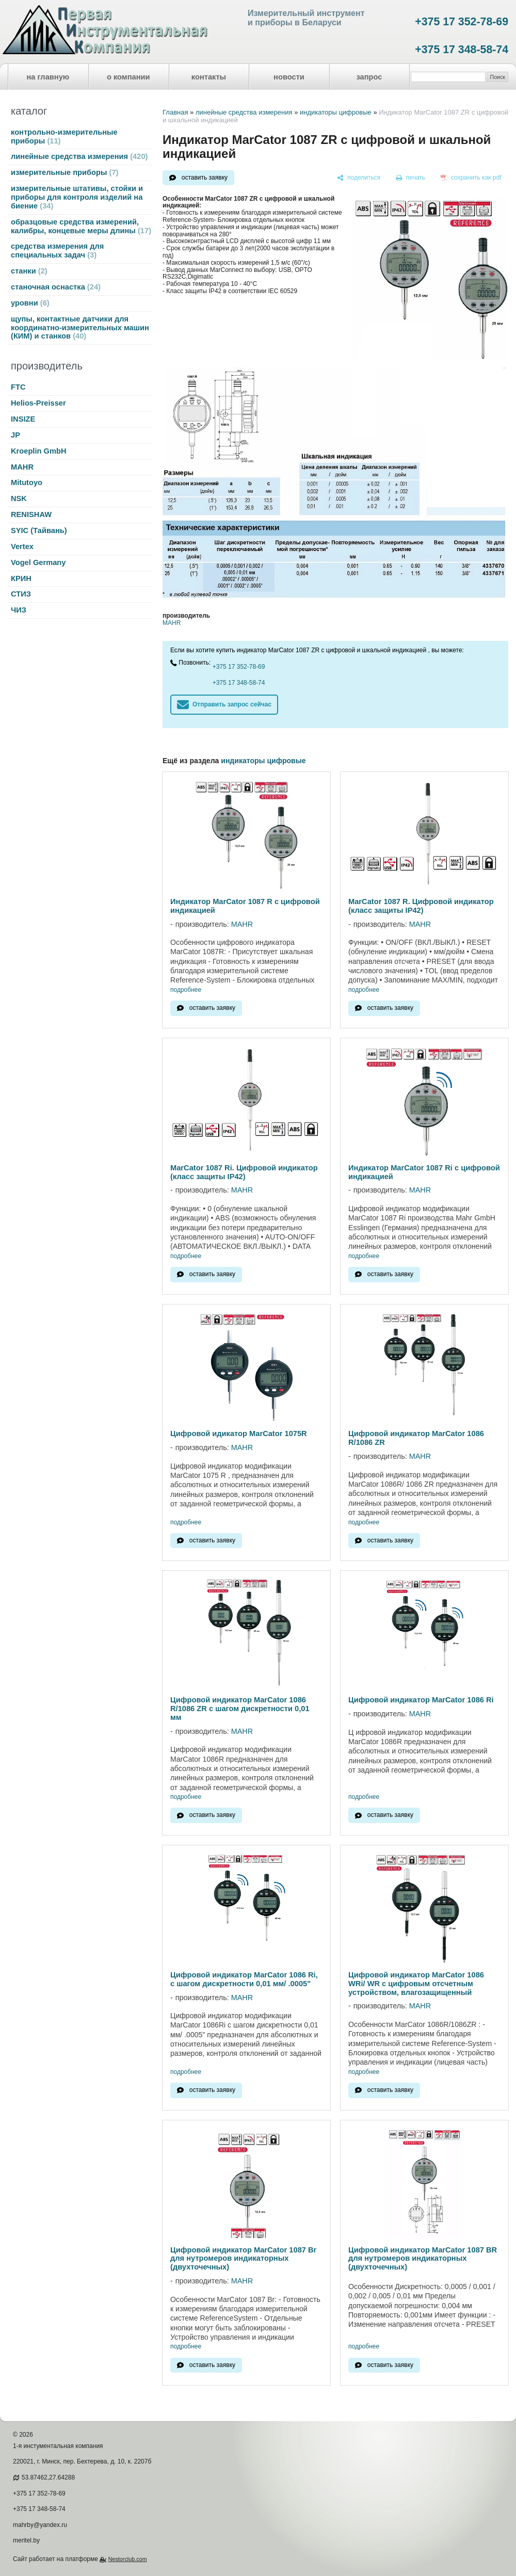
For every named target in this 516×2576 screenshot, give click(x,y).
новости (288, 77)
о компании (128, 77)
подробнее (185, 990)
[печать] (410, 178)
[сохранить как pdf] (471, 178)
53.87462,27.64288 (48, 2477)
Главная (175, 112)
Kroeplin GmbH (38, 451)
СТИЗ (21, 594)
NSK (19, 498)
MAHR (22, 467)
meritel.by (26, 2540)
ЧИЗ (18, 610)
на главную (48, 77)
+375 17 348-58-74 (461, 49)
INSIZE (23, 419)
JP (15, 435)
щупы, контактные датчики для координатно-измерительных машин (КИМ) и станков (80, 328)
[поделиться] (359, 178)
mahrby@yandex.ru (40, 2525)
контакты (208, 77)
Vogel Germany (38, 562)
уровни (30, 303)
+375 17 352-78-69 (461, 21)
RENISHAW (31, 514)
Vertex (22, 546)
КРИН (21, 578)
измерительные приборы (64, 172)
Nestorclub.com (127, 2559)
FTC (18, 387)
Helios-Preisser (38, 403)
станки (29, 271)
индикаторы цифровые (336, 112)
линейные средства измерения (79, 156)
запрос (369, 77)
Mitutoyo (26, 482)
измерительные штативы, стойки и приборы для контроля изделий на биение (77, 197)
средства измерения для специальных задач (57, 250)
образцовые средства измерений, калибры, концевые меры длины (81, 226)
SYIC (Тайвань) (39, 530)
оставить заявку (205, 177)
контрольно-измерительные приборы (64, 136)
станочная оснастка (56, 287)
